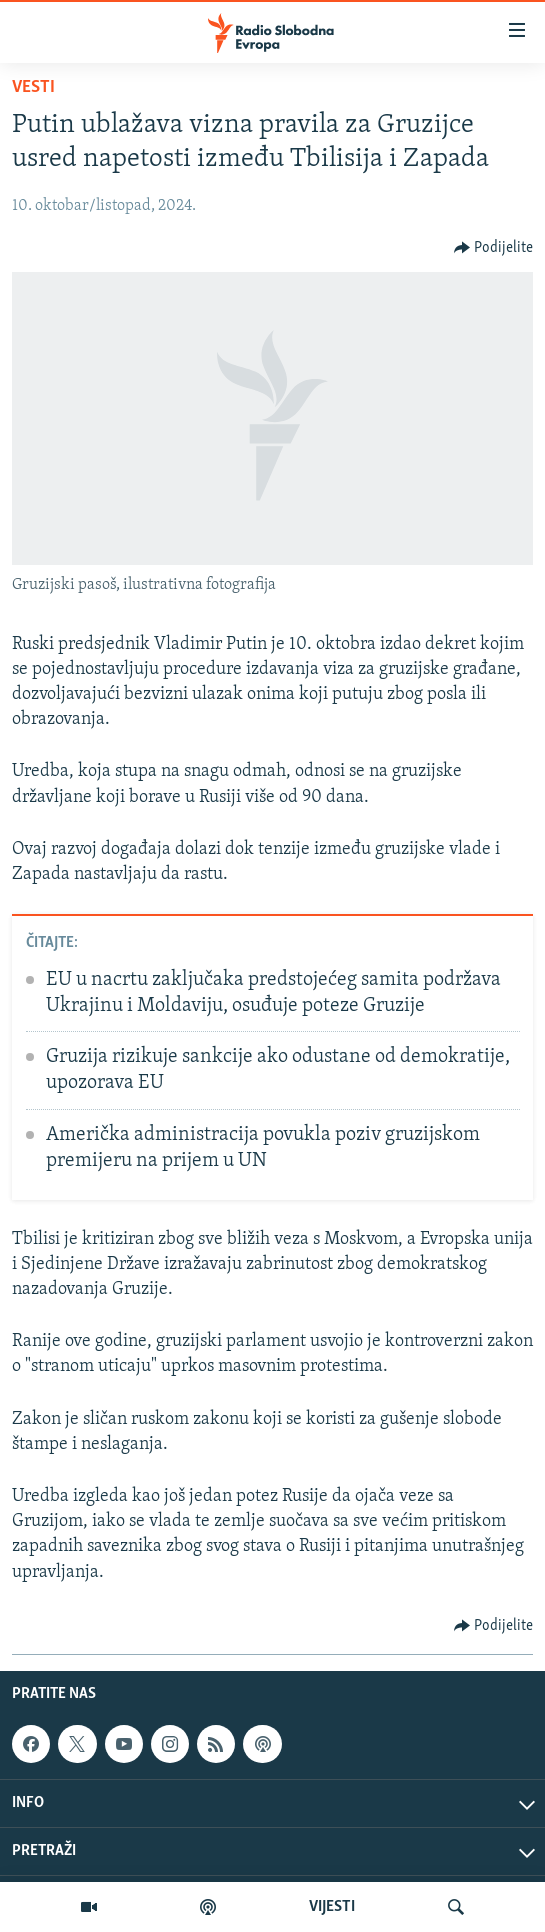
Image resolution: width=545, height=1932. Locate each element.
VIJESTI (332, 1907)
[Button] (494, 248)
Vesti (33, 87)
